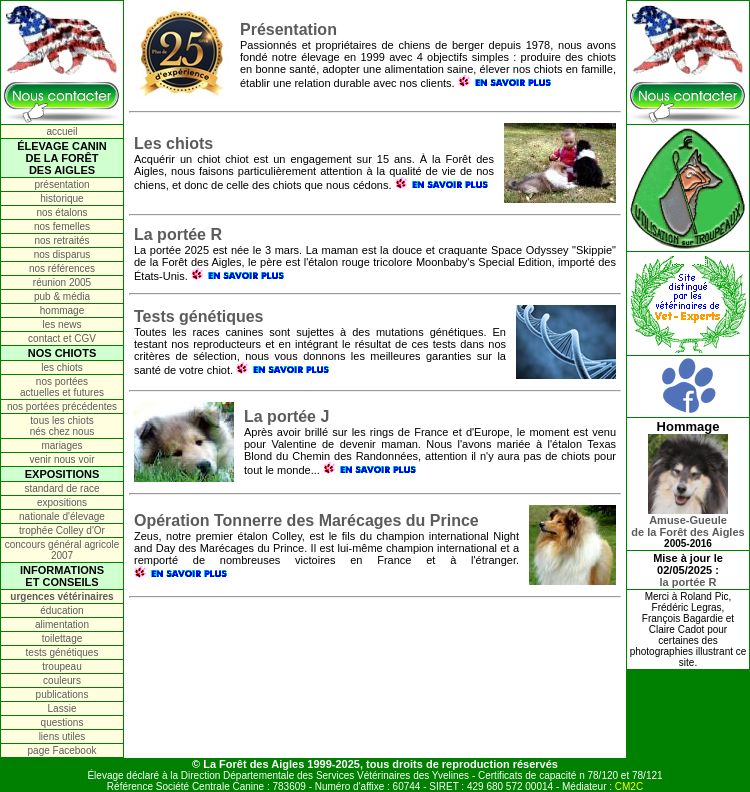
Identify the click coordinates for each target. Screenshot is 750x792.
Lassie (62, 708)
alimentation (62, 624)
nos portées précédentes (62, 406)
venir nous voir (61, 459)
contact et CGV (62, 338)
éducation (61, 610)
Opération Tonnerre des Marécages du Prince (306, 520)
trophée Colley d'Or (62, 530)
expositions (62, 502)
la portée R (688, 582)
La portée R (178, 234)
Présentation (288, 29)
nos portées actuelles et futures (62, 387)
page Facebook (62, 750)
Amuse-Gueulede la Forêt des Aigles (687, 521)
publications (62, 694)
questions (62, 722)
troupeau (61, 666)
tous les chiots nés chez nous (62, 426)
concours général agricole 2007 (62, 550)
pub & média (62, 296)
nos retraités (61, 240)
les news (62, 324)
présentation (61, 184)
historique (61, 198)
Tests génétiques (199, 316)
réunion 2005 (62, 282)
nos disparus (62, 254)
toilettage (62, 638)
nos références (62, 268)
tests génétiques (62, 652)
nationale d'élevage (62, 516)
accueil (61, 131)
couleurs (62, 680)
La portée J (286, 416)
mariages (61, 445)
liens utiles (62, 736)
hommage (62, 310)
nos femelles (62, 226)
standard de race (61, 488)
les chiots (62, 367)
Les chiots (173, 143)
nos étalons (61, 212)
